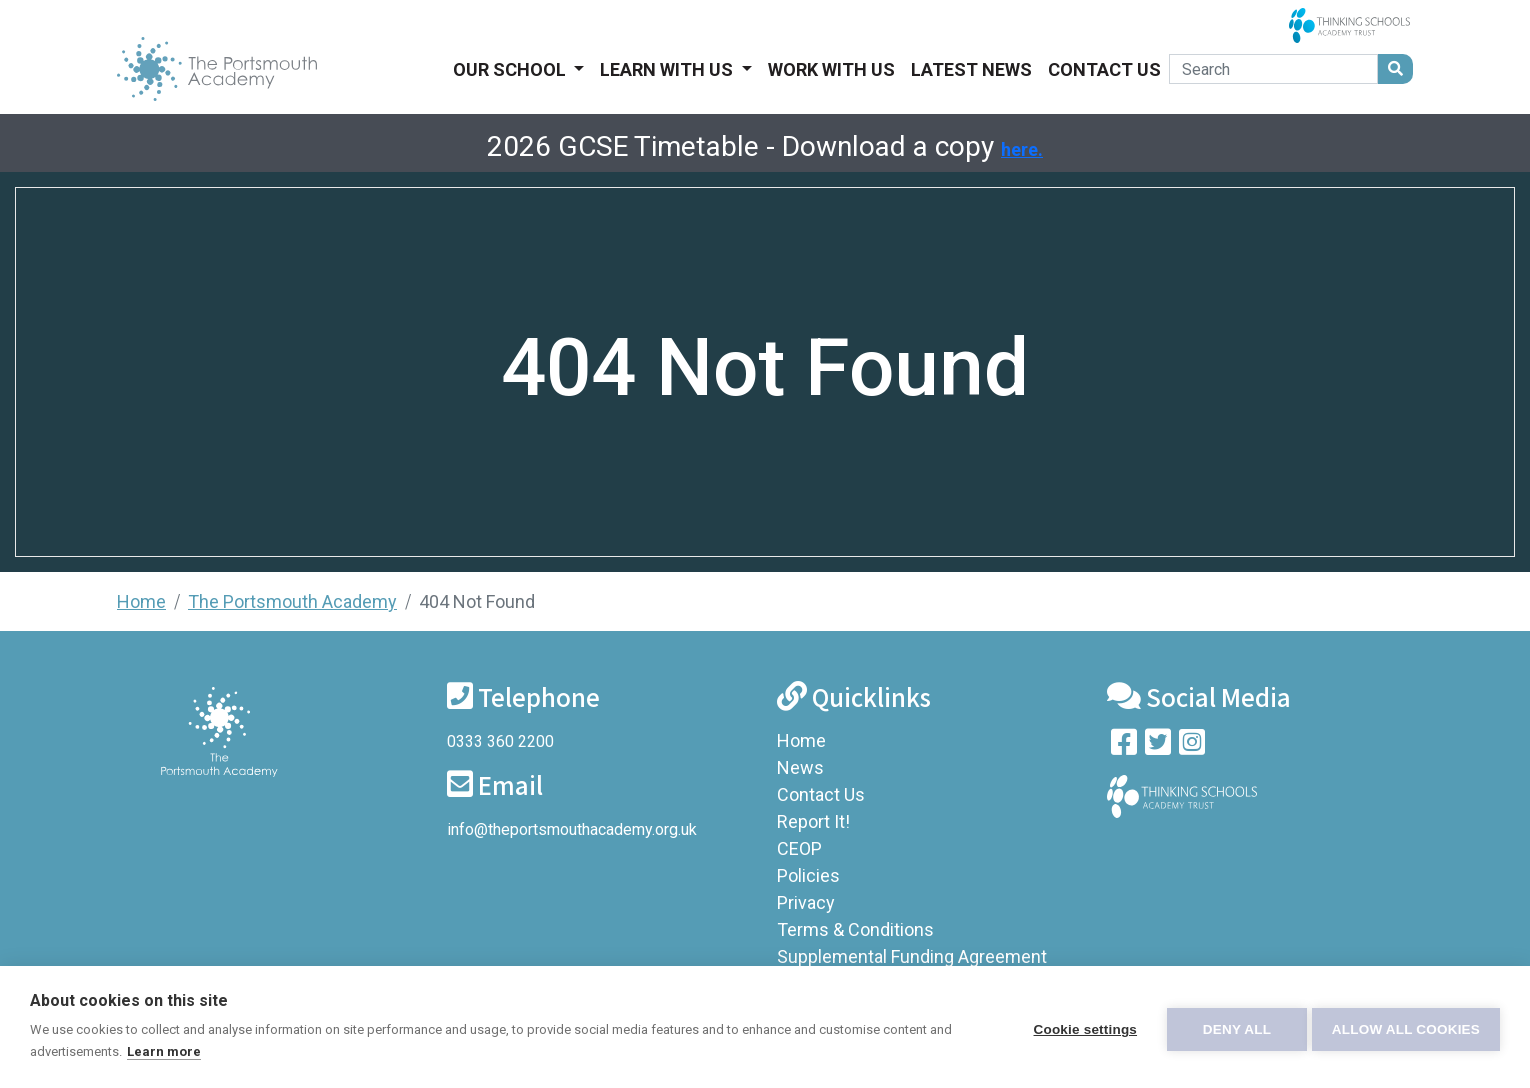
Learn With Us (668, 69)
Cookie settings (1080, 1027)
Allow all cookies (1406, 1027)
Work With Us (831, 69)
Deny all (1232, 1027)
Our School (511, 69)
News (800, 767)
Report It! (813, 821)
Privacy (806, 902)
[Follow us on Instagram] (1192, 746)
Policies (808, 875)
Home (141, 601)
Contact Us (1104, 69)
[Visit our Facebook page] (1124, 746)
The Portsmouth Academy (292, 601)
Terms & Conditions (855, 929)
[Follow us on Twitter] (1158, 746)
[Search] (1273, 69)
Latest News (971, 69)
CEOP (799, 848)
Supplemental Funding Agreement (912, 956)
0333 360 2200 (500, 741)
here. (1022, 149)
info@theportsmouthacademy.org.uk (572, 829)
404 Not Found (477, 601)
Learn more (164, 1051)
